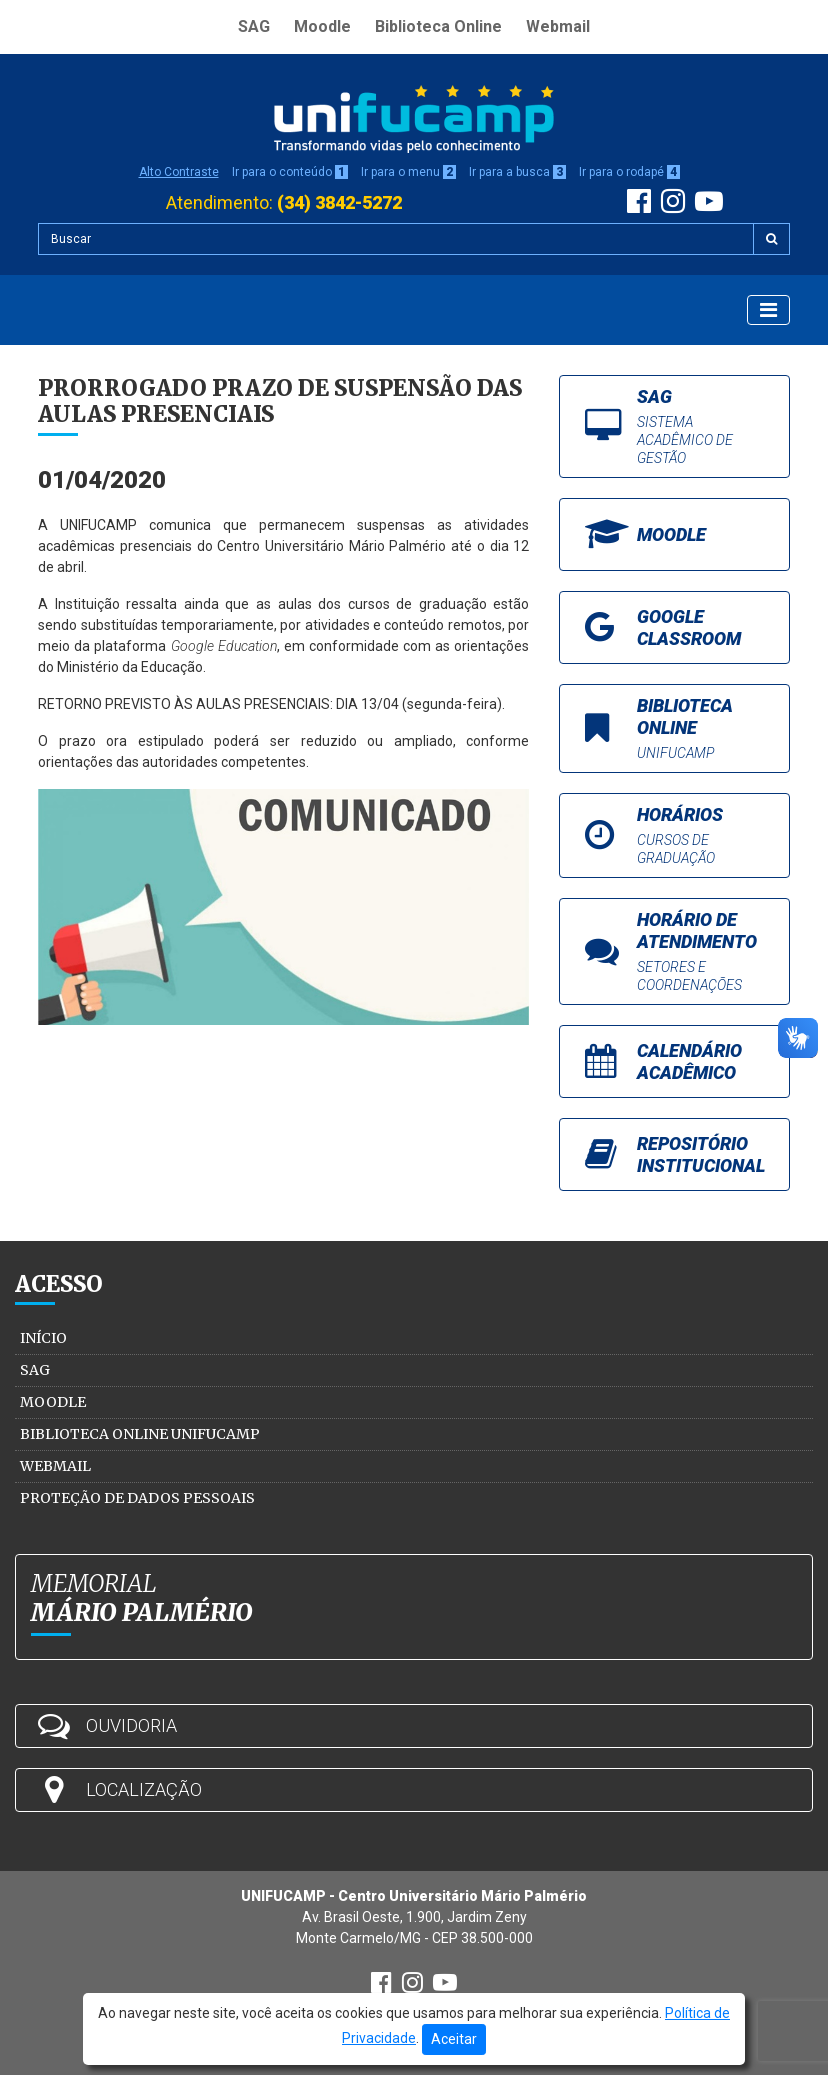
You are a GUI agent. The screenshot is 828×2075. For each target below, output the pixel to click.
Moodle (322, 26)
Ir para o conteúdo (290, 172)
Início (43, 1338)
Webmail (558, 26)
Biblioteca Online (438, 26)
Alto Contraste (179, 172)
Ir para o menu (408, 172)
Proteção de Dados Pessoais (137, 1498)
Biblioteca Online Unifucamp (140, 1434)
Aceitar (454, 2039)
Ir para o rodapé (629, 172)
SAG (254, 26)
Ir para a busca (517, 172)
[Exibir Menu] (768, 310)
